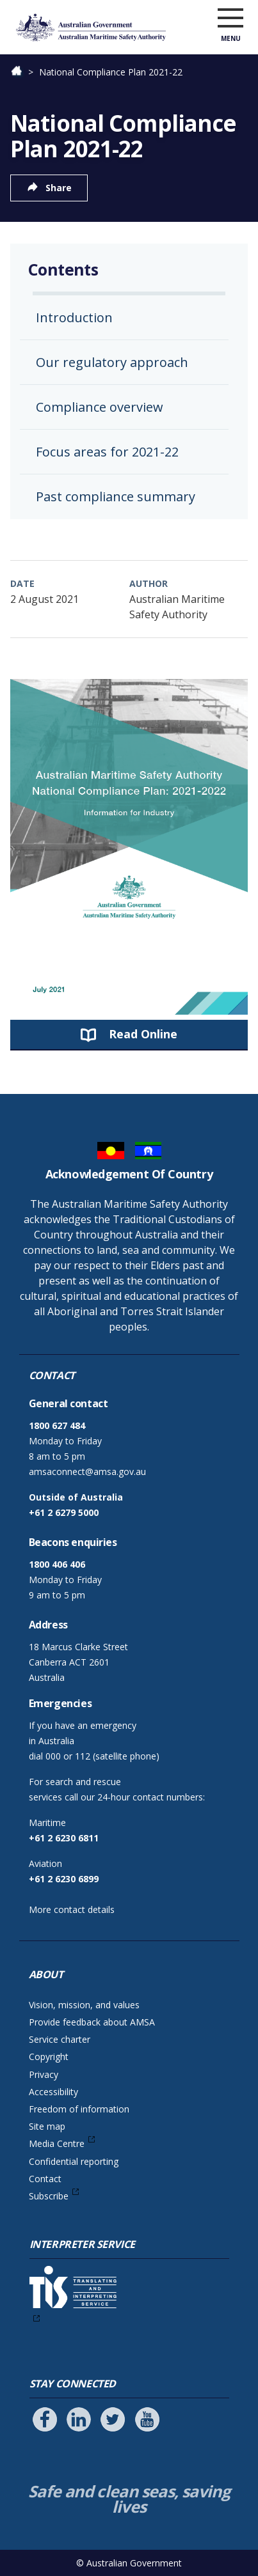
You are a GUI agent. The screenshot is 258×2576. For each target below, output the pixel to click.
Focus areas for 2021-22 (107, 451)
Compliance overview (99, 407)
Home (23, 72)
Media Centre (57, 2143)
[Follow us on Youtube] (147, 2419)
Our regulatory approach (112, 362)
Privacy (43, 2074)
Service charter (59, 2039)
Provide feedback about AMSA (92, 2022)
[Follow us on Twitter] (113, 2419)
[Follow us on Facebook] (45, 2419)
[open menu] (230, 18)
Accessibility (53, 2092)
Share (58, 188)
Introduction (74, 317)
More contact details (72, 1909)
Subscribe (49, 2196)
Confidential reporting (73, 2161)
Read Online (143, 1034)
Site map (47, 2126)
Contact (45, 2179)
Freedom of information (79, 2109)
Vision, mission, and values (84, 2005)
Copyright (49, 2056)
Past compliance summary (115, 496)
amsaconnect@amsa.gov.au (87, 1471)
